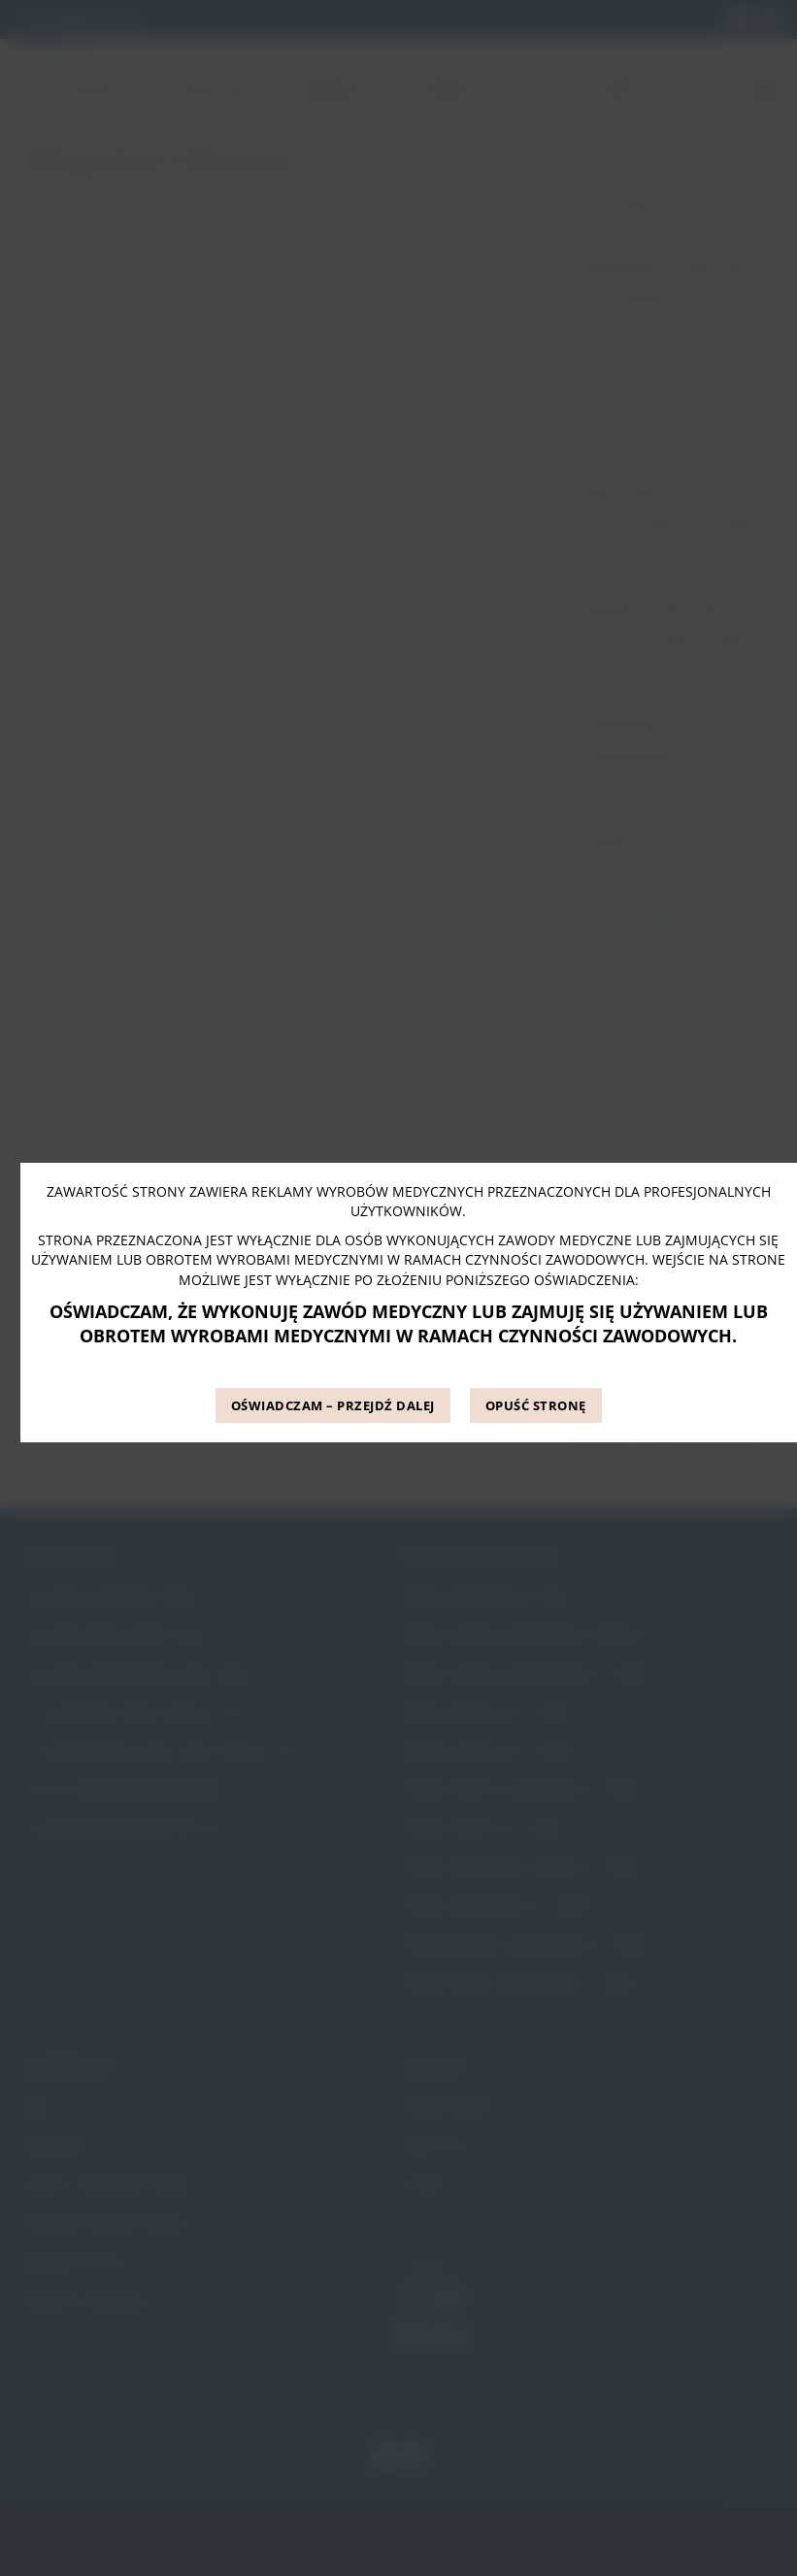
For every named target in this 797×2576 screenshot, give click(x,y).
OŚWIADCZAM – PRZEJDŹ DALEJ (333, 1405)
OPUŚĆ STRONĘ (535, 1405)
